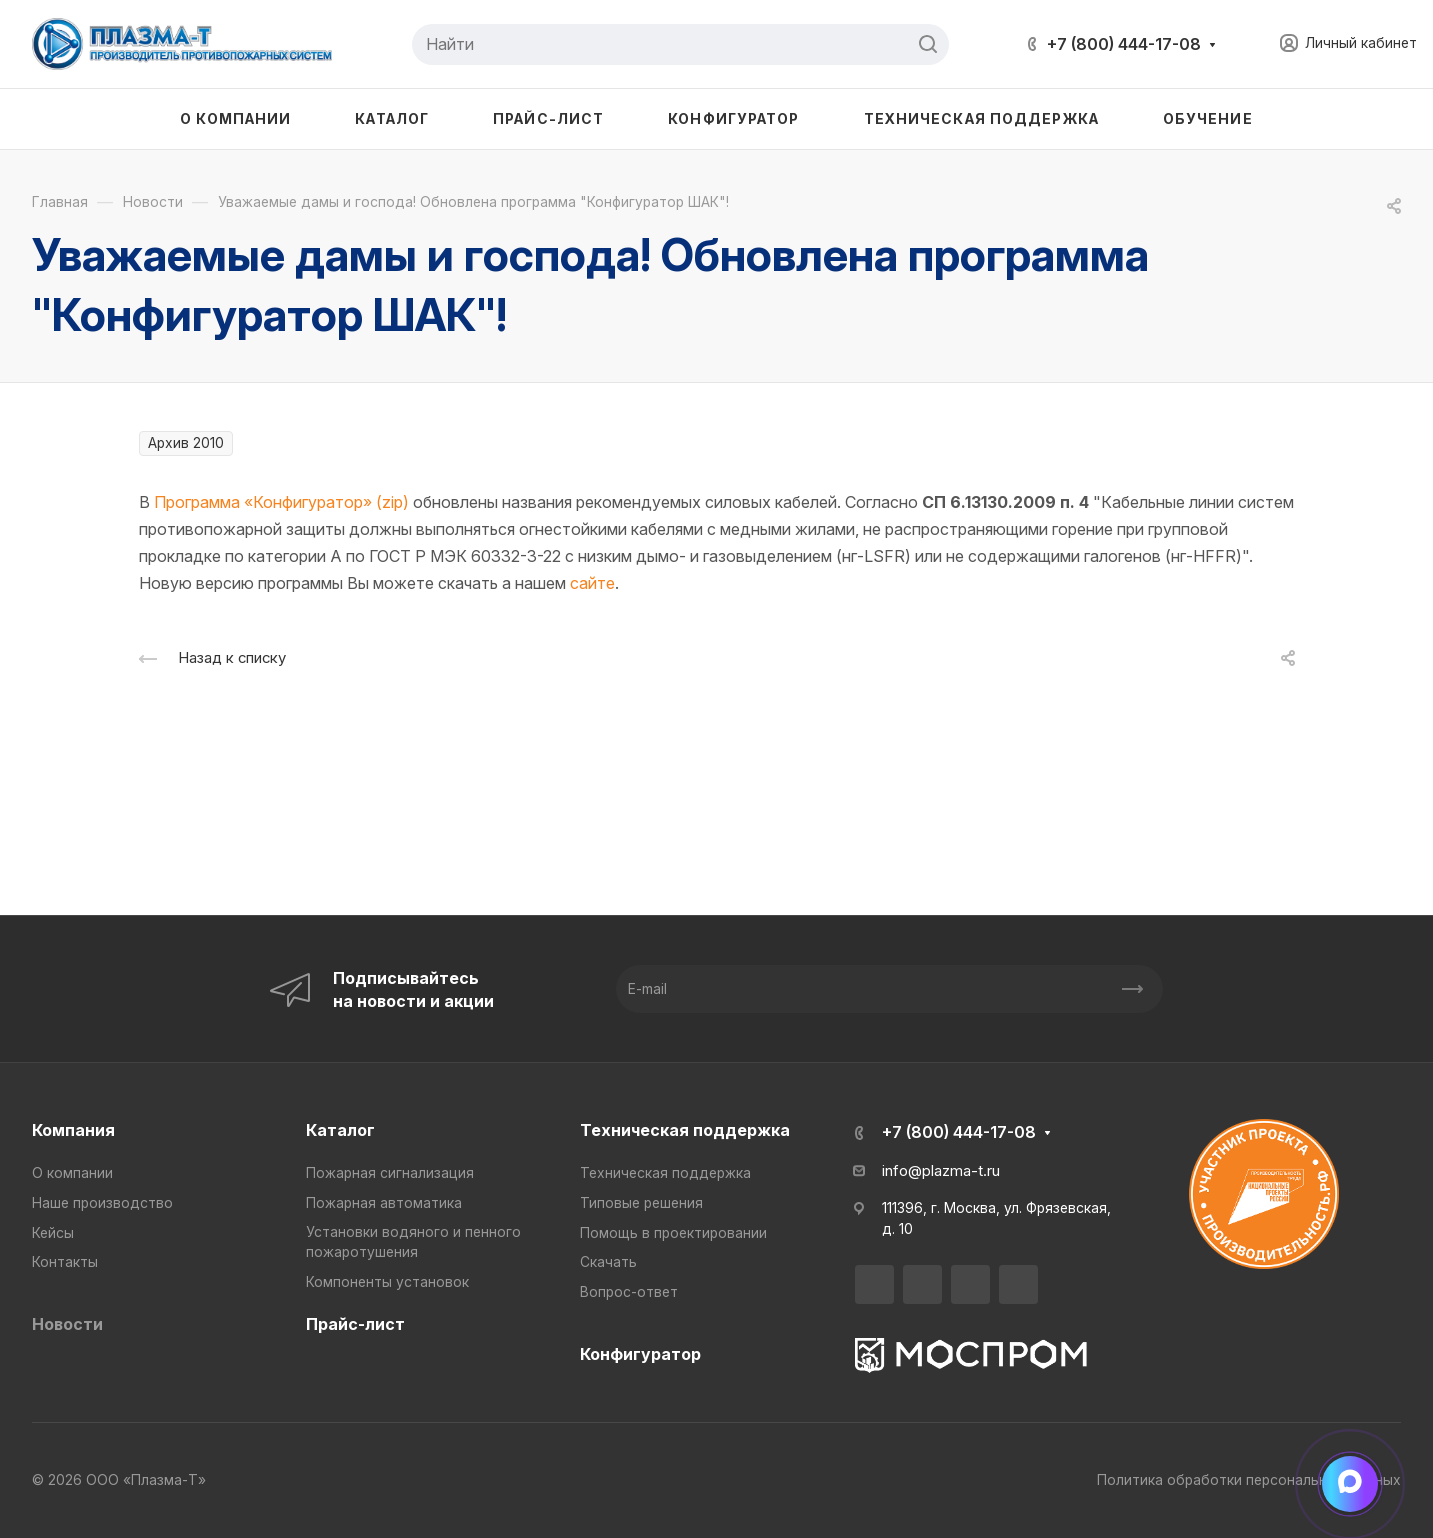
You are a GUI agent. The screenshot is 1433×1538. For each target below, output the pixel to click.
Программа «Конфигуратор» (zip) (281, 502)
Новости (67, 1324)
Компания (73, 1130)
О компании (72, 1173)
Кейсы (53, 1233)
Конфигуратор (640, 1354)
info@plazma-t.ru (941, 1171)
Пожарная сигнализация (390, 1173)
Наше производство (102, 1203)
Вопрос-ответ (629, 1292)
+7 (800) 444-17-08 (1124, 44)
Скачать (608, 1262)
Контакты (65, 1262)
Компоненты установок (387, 1282)
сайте (592, 583)
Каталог (340, 1130)
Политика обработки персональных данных (1249, 1480)
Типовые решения (641, 1203)
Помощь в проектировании (673, 1233)
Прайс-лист (355, 1324)
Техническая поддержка (685, 1130)
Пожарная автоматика (384, 1203)
